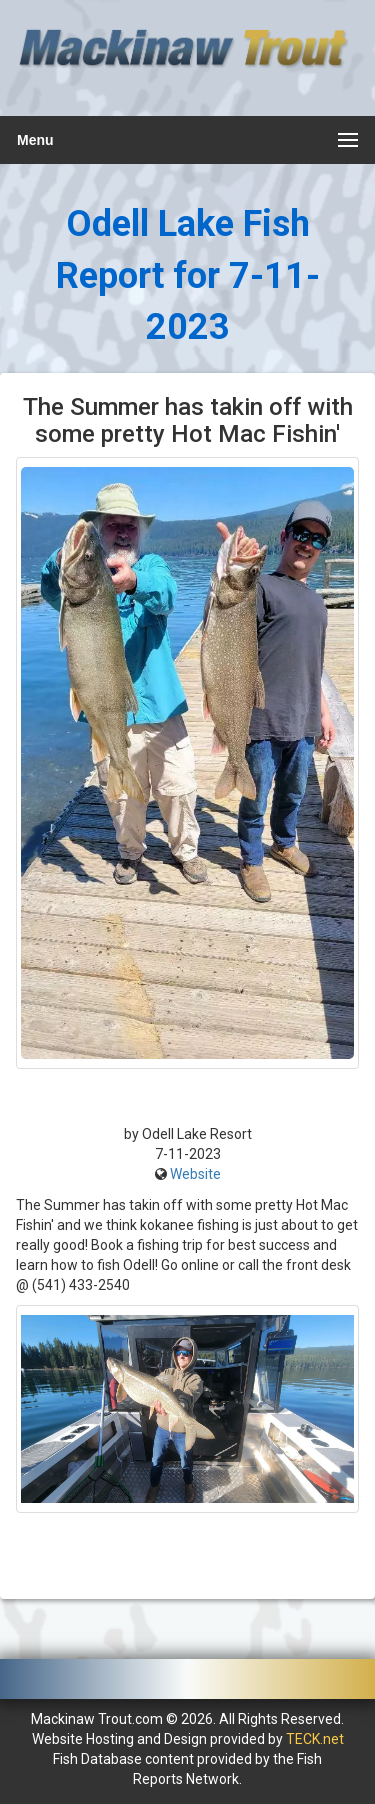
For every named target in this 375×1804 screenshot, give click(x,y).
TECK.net (315, 1739)
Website (195, 1174)
